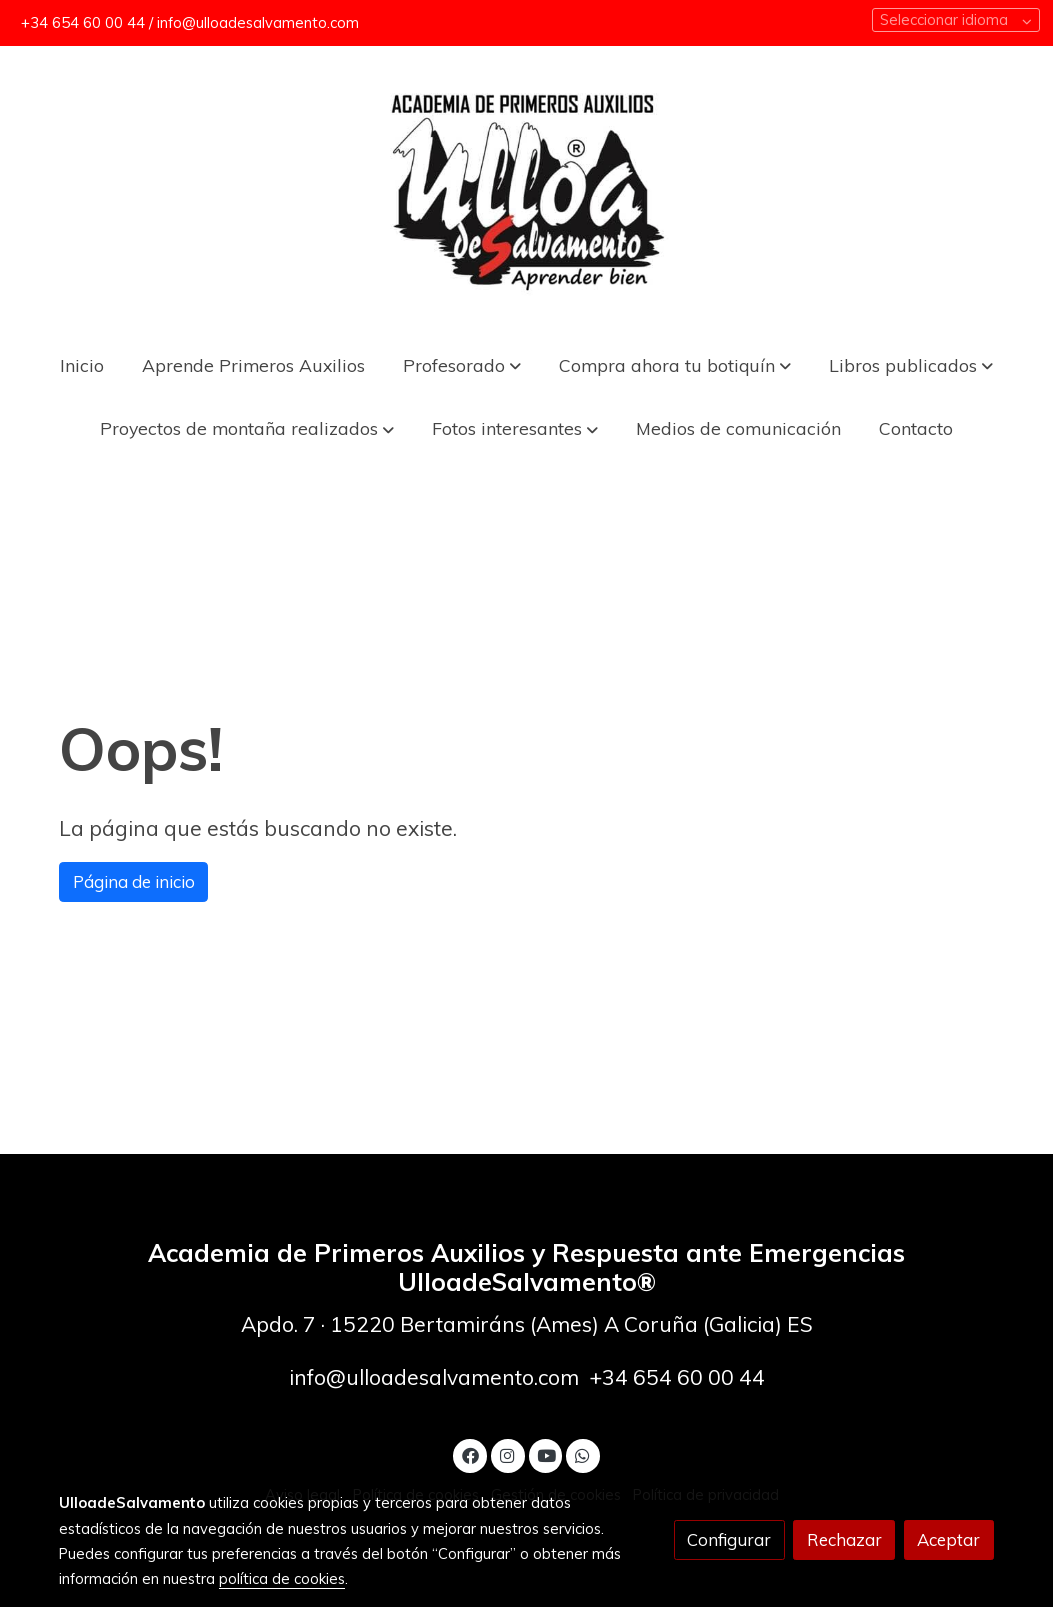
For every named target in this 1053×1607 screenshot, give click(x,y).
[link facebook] (470, 1454)
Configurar (729, 1539)
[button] (674, 364)
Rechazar (844, 1539)
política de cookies (282, 1578)
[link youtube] (547, 1454)
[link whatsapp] (583, 1454)
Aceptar (948, 1539)
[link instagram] (508, 1454)
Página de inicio (134, 881)
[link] (527, 189)
